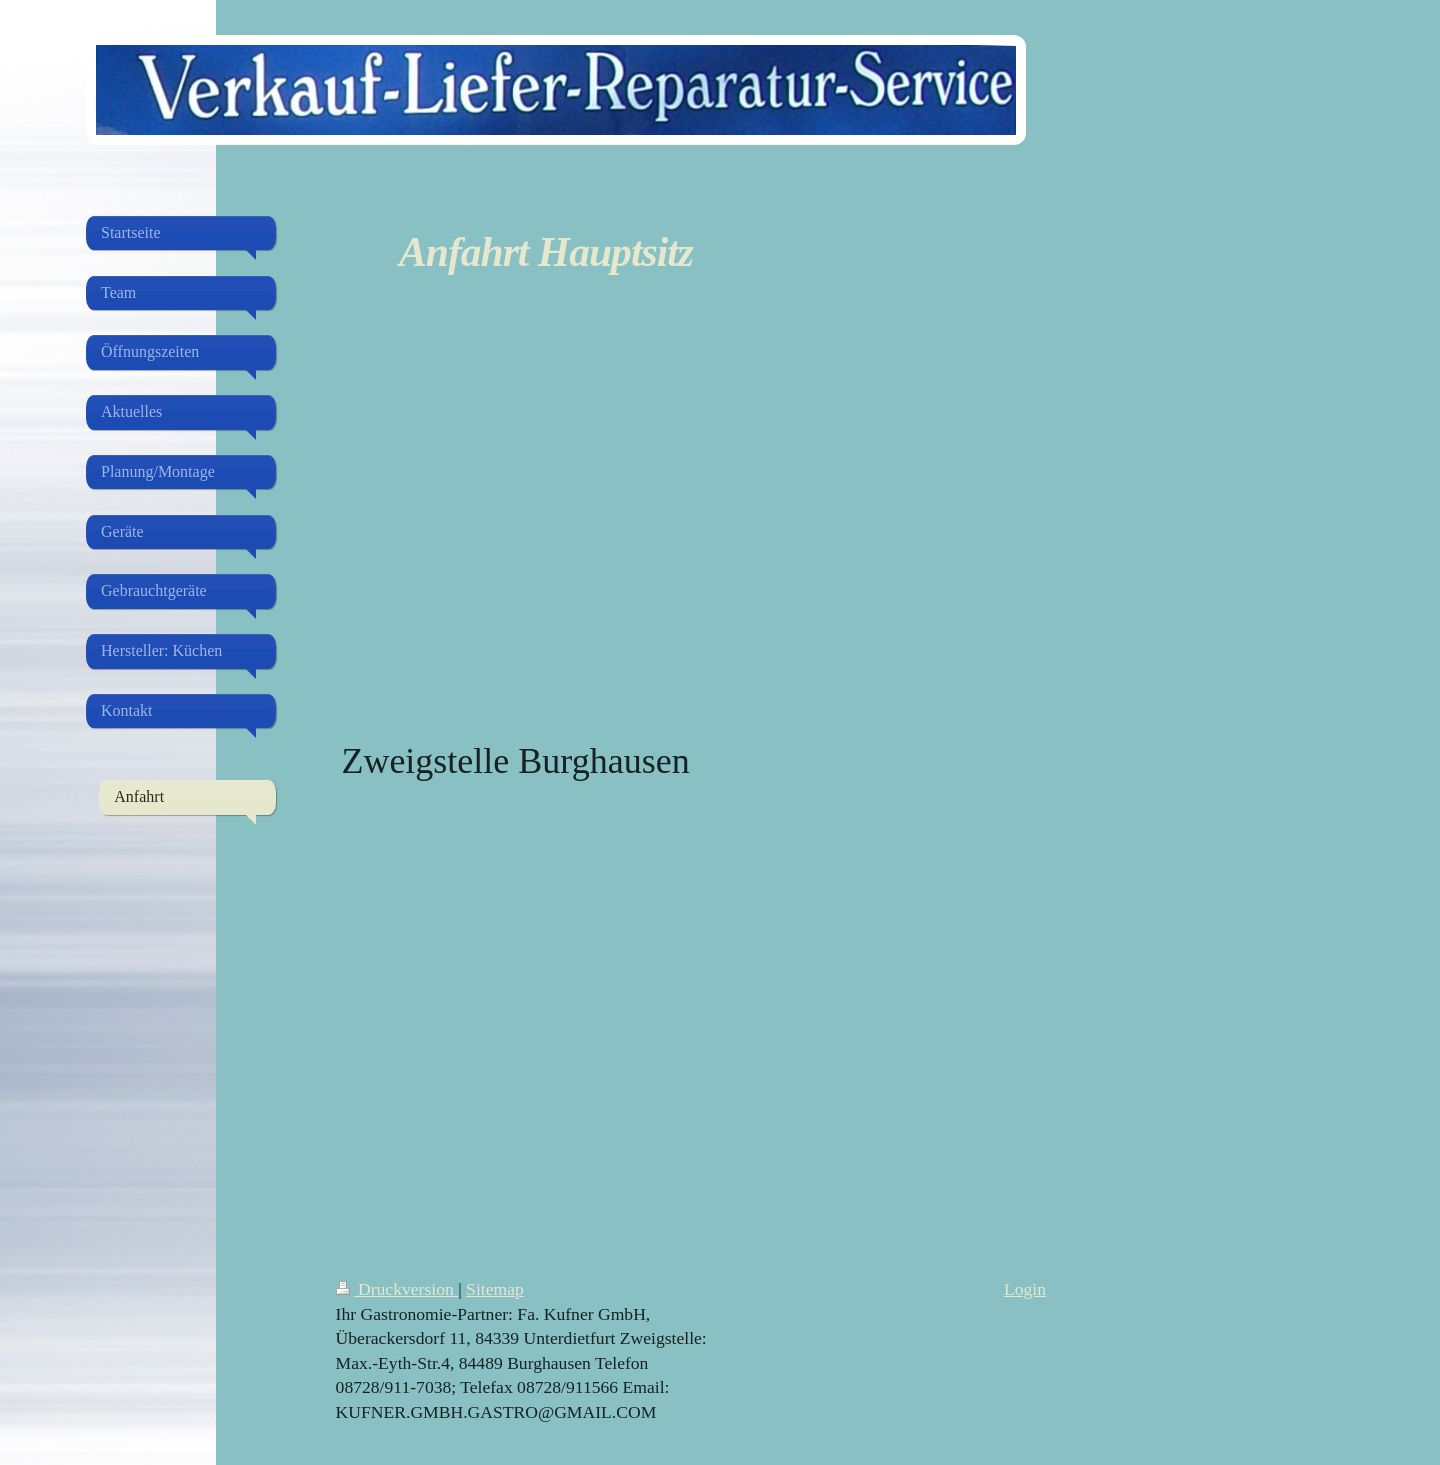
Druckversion (397, 1289)
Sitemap (495, 1289)
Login (1025, 1289)
